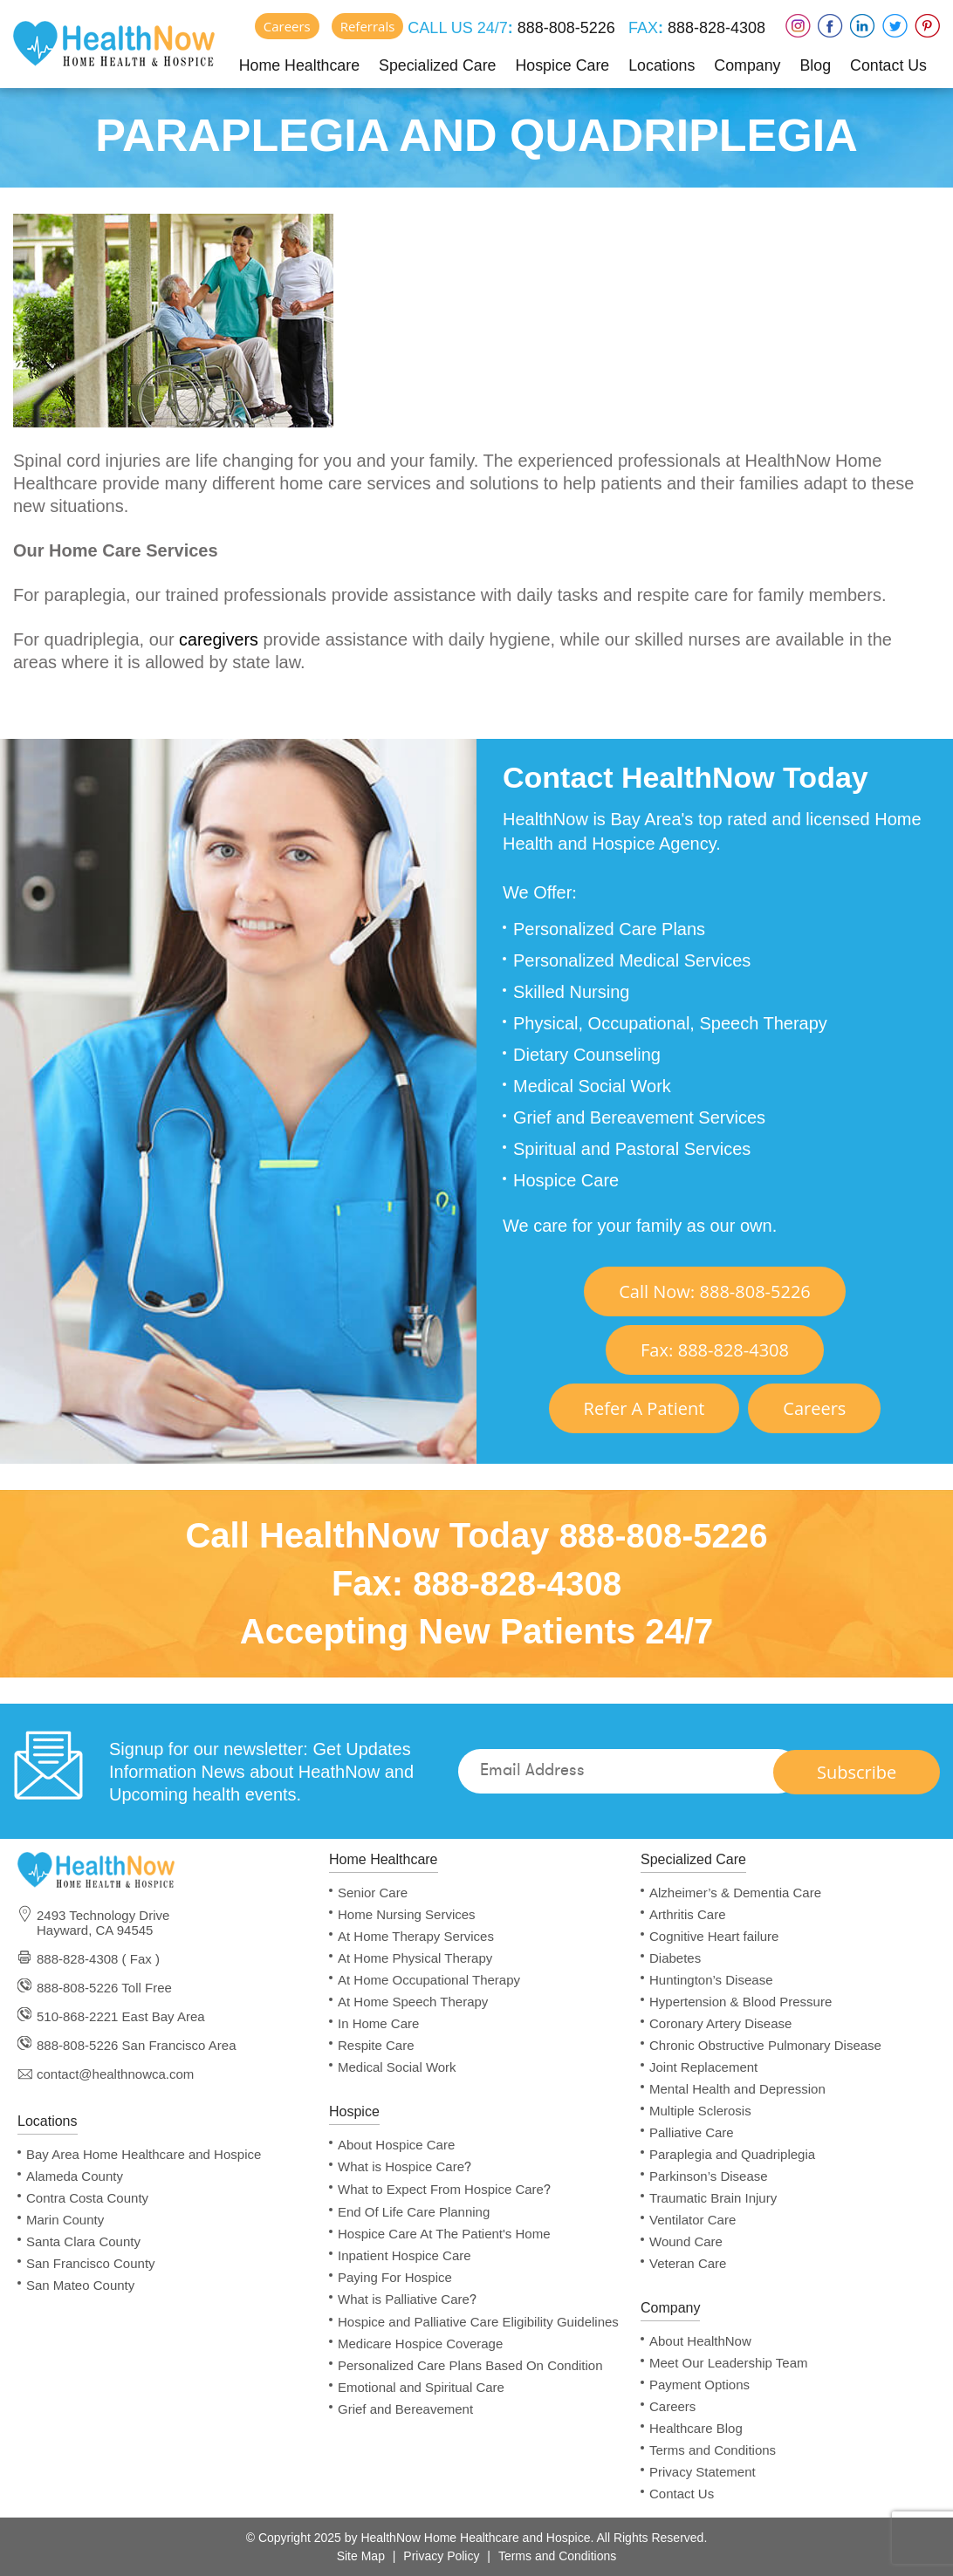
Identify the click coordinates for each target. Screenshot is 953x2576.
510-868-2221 (77, 2016)
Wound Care (686, 2241)
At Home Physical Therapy (415, 1958)
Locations (662, 64)
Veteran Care (687, 2263)
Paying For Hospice (395, 2277)
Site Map (361, 2556)
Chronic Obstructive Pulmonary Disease (765, 2045)
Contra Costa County (87, 2197)
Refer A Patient (644, 1408)
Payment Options (699, 2384)
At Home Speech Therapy (413, 2001)
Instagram (798, 25)
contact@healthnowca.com (115, 2074)
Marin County (65, 2219)
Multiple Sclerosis (700, 2110)
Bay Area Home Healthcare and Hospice (143, 2154)
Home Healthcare (298, 64)
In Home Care (378, 2023)
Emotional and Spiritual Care (421, 2387)
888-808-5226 (564, 28)
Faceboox (830, 25)
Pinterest (927, 25)
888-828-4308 (714, 28)
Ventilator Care (692, 2219)
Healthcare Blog (696, 2428)
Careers (287, 26)
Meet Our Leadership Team (728, 2362)
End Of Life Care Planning (414, 2211)
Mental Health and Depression (737, 2088)
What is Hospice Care (404, 2167)
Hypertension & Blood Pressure (740, 2001)
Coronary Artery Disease (720, 2023)
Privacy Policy (441, 2556)
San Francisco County (90, 2263)
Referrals (367, 26)
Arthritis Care (687, 1914)
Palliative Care (691, 2132)
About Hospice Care (396, 2144)
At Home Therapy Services (416, 1936)
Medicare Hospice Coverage (420, 2343)
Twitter (895, 25)
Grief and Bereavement (405, 2409)
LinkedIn (862, 25)
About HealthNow (700, 2340)
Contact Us (888, 64)
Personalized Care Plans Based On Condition (470, 2365)
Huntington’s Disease (710, 1979)
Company (747, 64)
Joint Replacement (703, 2067)
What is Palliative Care (407, 2299)
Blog (815, 64)
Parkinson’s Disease (708, 2176)
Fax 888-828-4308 (715, 1350)
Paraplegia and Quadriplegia (732, 2154)
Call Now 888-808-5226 (715, 1291)
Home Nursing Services (407, 1914)
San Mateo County (80, 2285)
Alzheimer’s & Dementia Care (735, 1892)
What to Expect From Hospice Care (444, 2189)
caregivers (219, 639)
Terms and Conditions (712, 2450)
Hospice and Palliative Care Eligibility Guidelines (478, 2321)
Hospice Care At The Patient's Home (444, 2233)
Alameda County (74, 2176)
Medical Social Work (397, 2067)
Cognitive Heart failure (713, 1936)
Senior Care (373, 1892)
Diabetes (675, 1958)
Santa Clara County (83, 2241)
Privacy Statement (702, 2471)
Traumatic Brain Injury (713, 2197)
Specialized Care (437, 64)
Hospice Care (562, 64)
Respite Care (376, 2045)
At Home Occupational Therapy (429, 1979)
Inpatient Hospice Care (404, 2255)
